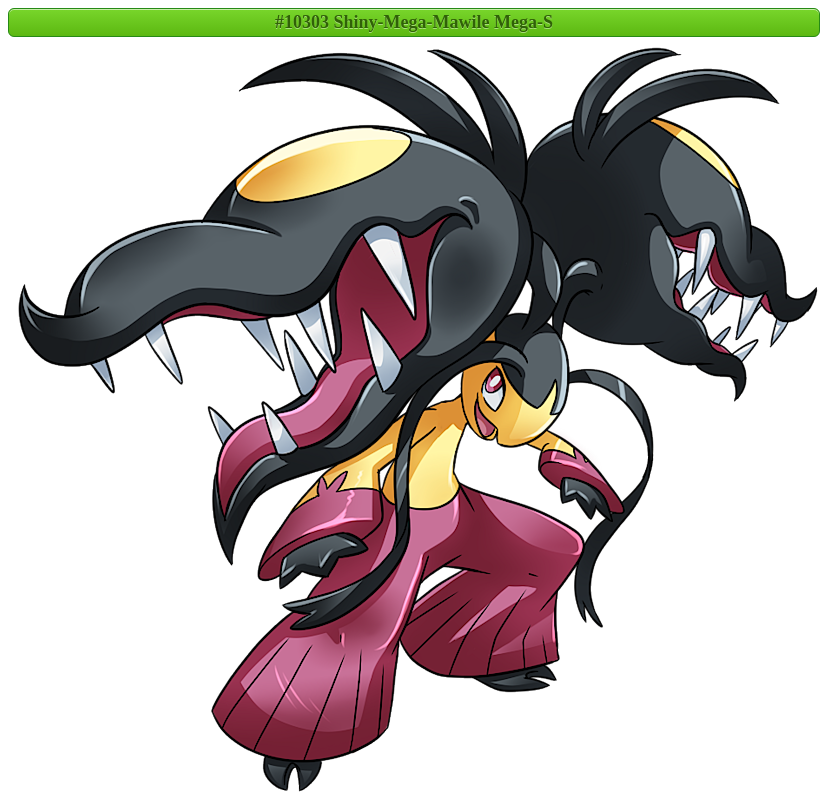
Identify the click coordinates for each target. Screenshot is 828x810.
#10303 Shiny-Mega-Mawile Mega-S (414, 22)
